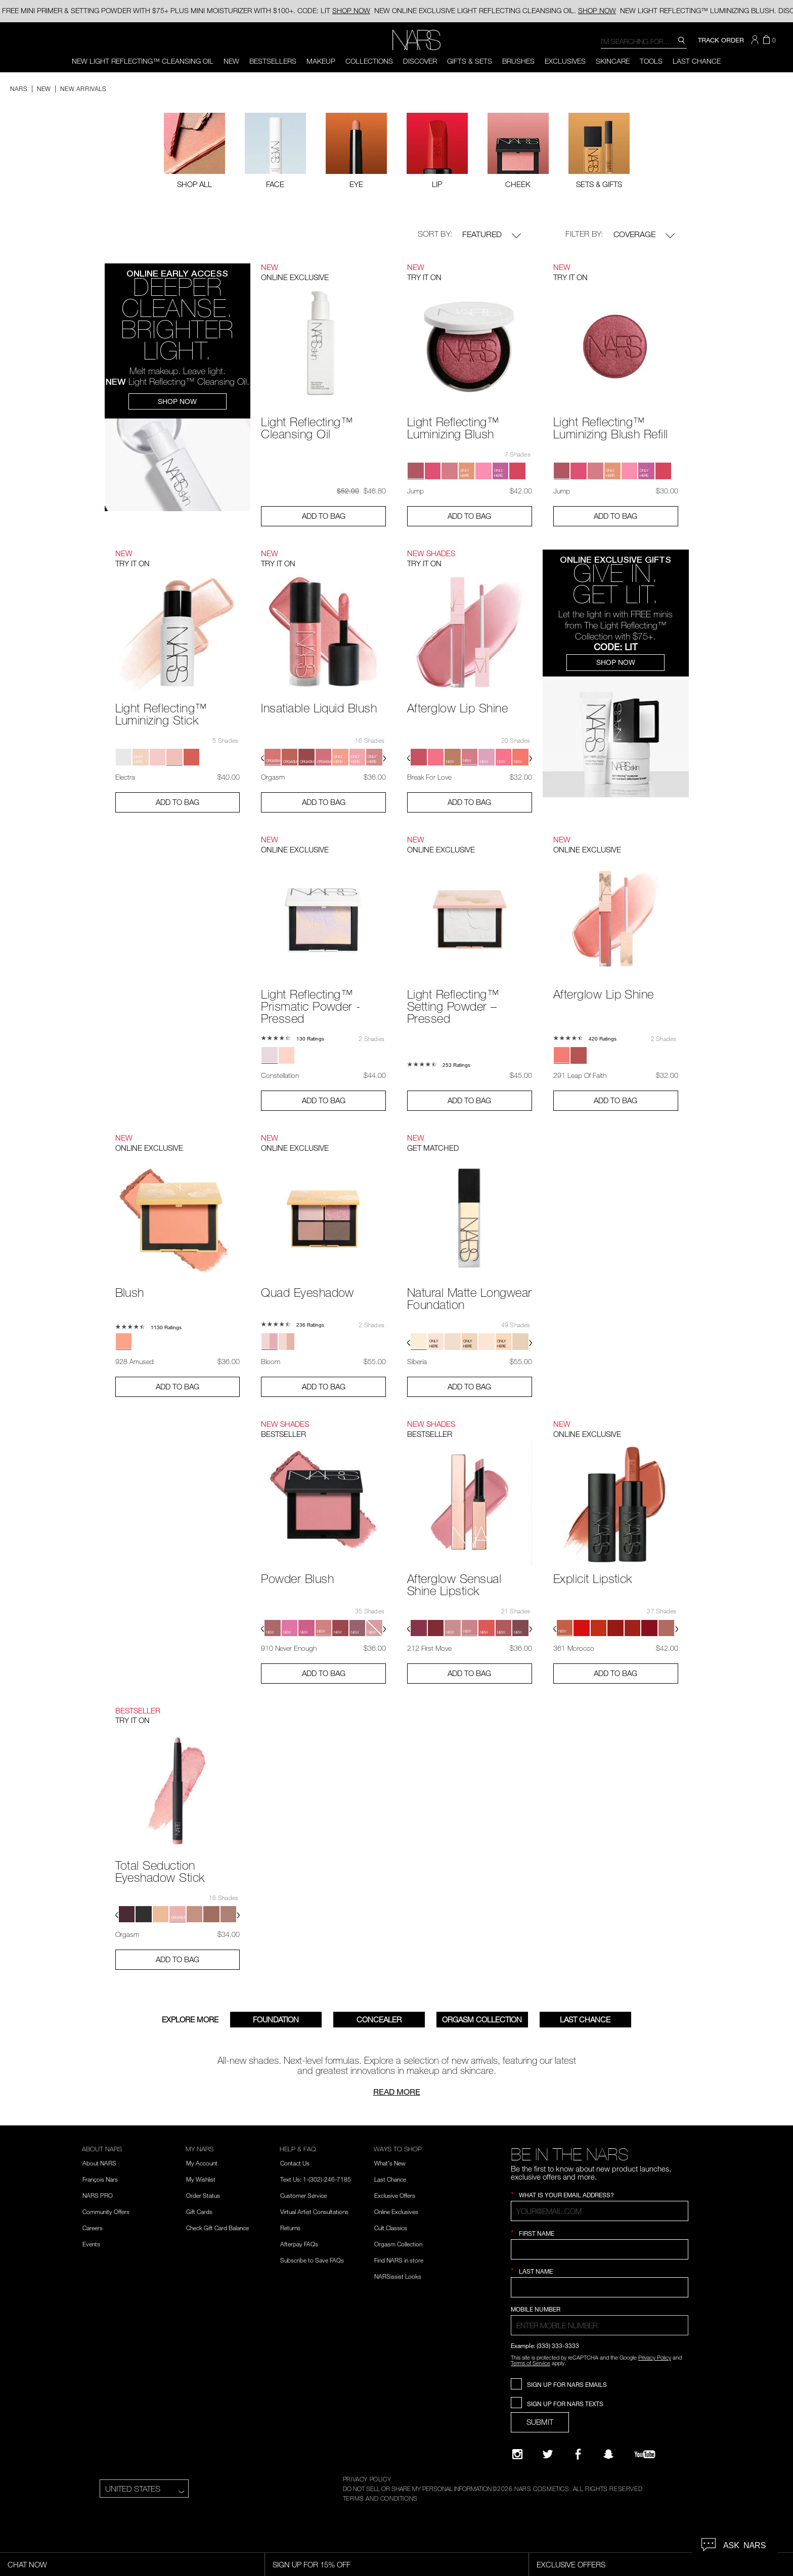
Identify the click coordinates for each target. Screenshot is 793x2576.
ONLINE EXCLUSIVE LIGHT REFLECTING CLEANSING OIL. (495, 10)
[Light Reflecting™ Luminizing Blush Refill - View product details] (615, 350)
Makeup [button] (320, 61)
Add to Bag (323, 515)
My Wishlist (200, 2179)
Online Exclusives (396, 2211)
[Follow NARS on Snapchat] (608, 2454)
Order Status (203, 2195)
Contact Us (295, 2163)
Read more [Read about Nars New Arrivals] (396, 2092)
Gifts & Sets (469, 61)
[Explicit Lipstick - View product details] (615, 1501)
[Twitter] (547, 2454)
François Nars (100, 2179)
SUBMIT (539, 2421)
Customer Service (303, 2195)
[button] (756, 40)
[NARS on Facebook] (578, 2454)
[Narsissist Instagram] (517, 2454)
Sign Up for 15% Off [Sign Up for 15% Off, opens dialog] (311, 2564)
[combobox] (644, 41)
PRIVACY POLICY (367, 2479)
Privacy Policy (654, 2357)
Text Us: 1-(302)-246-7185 (315, 2179)
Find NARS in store (398, 2260)
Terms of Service (530, 2363)
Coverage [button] (644, 235)
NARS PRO (97, 2195)
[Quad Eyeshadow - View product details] (323, 1215)
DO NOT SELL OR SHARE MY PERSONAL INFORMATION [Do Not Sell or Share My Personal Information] (417, 2488)
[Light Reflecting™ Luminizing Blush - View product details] (469, 350)
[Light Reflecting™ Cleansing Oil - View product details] (323, 350)
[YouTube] (644, 2454)
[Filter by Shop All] (194, 150)
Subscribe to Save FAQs (312, 2260)
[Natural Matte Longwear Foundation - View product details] (469, 1221)
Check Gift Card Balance (217, 2228)
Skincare (613, 61)
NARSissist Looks (397, 2276)
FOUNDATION (276, 2019)
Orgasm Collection (482, 2019)
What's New (390, 2163)
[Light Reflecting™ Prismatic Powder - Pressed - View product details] (323, 929)
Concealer (379, 2019)
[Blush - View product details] (177, 1215)
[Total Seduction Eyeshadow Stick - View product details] (177, 1794)
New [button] (231, 61)
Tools (651, 61)
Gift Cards (199, 2211)
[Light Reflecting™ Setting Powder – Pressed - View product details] (469, 929)
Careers (92, 2228)
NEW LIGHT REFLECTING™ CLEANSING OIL (142, 61)
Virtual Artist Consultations (314, 2211)
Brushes (518, 61)
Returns (290, 2228)
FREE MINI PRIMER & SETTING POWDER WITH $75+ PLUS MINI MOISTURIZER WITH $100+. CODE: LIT (186, 10)
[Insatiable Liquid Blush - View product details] (323, 631)
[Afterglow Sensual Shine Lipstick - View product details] (469, 1507)
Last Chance (697, 61)
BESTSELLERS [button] (272, 61)
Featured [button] (491, 235)
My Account (201, 2163)
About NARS (99, 2163)
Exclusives (565, 61)
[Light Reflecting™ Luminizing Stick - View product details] (177, 637)
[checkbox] (275, 150)
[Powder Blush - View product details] (323, 1501)
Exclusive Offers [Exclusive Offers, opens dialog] (571, 2564)
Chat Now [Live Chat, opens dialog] (27, 2564)
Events (91, 2244)
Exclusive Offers (394, 2195)
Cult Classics (390, 2228)
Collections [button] (369, 61)
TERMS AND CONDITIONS (380, 2498)
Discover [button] (420, 61)
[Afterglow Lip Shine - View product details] (469, 631)
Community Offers (105, 2211)
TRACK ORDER (721, 39)
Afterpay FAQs (299, 2244)
